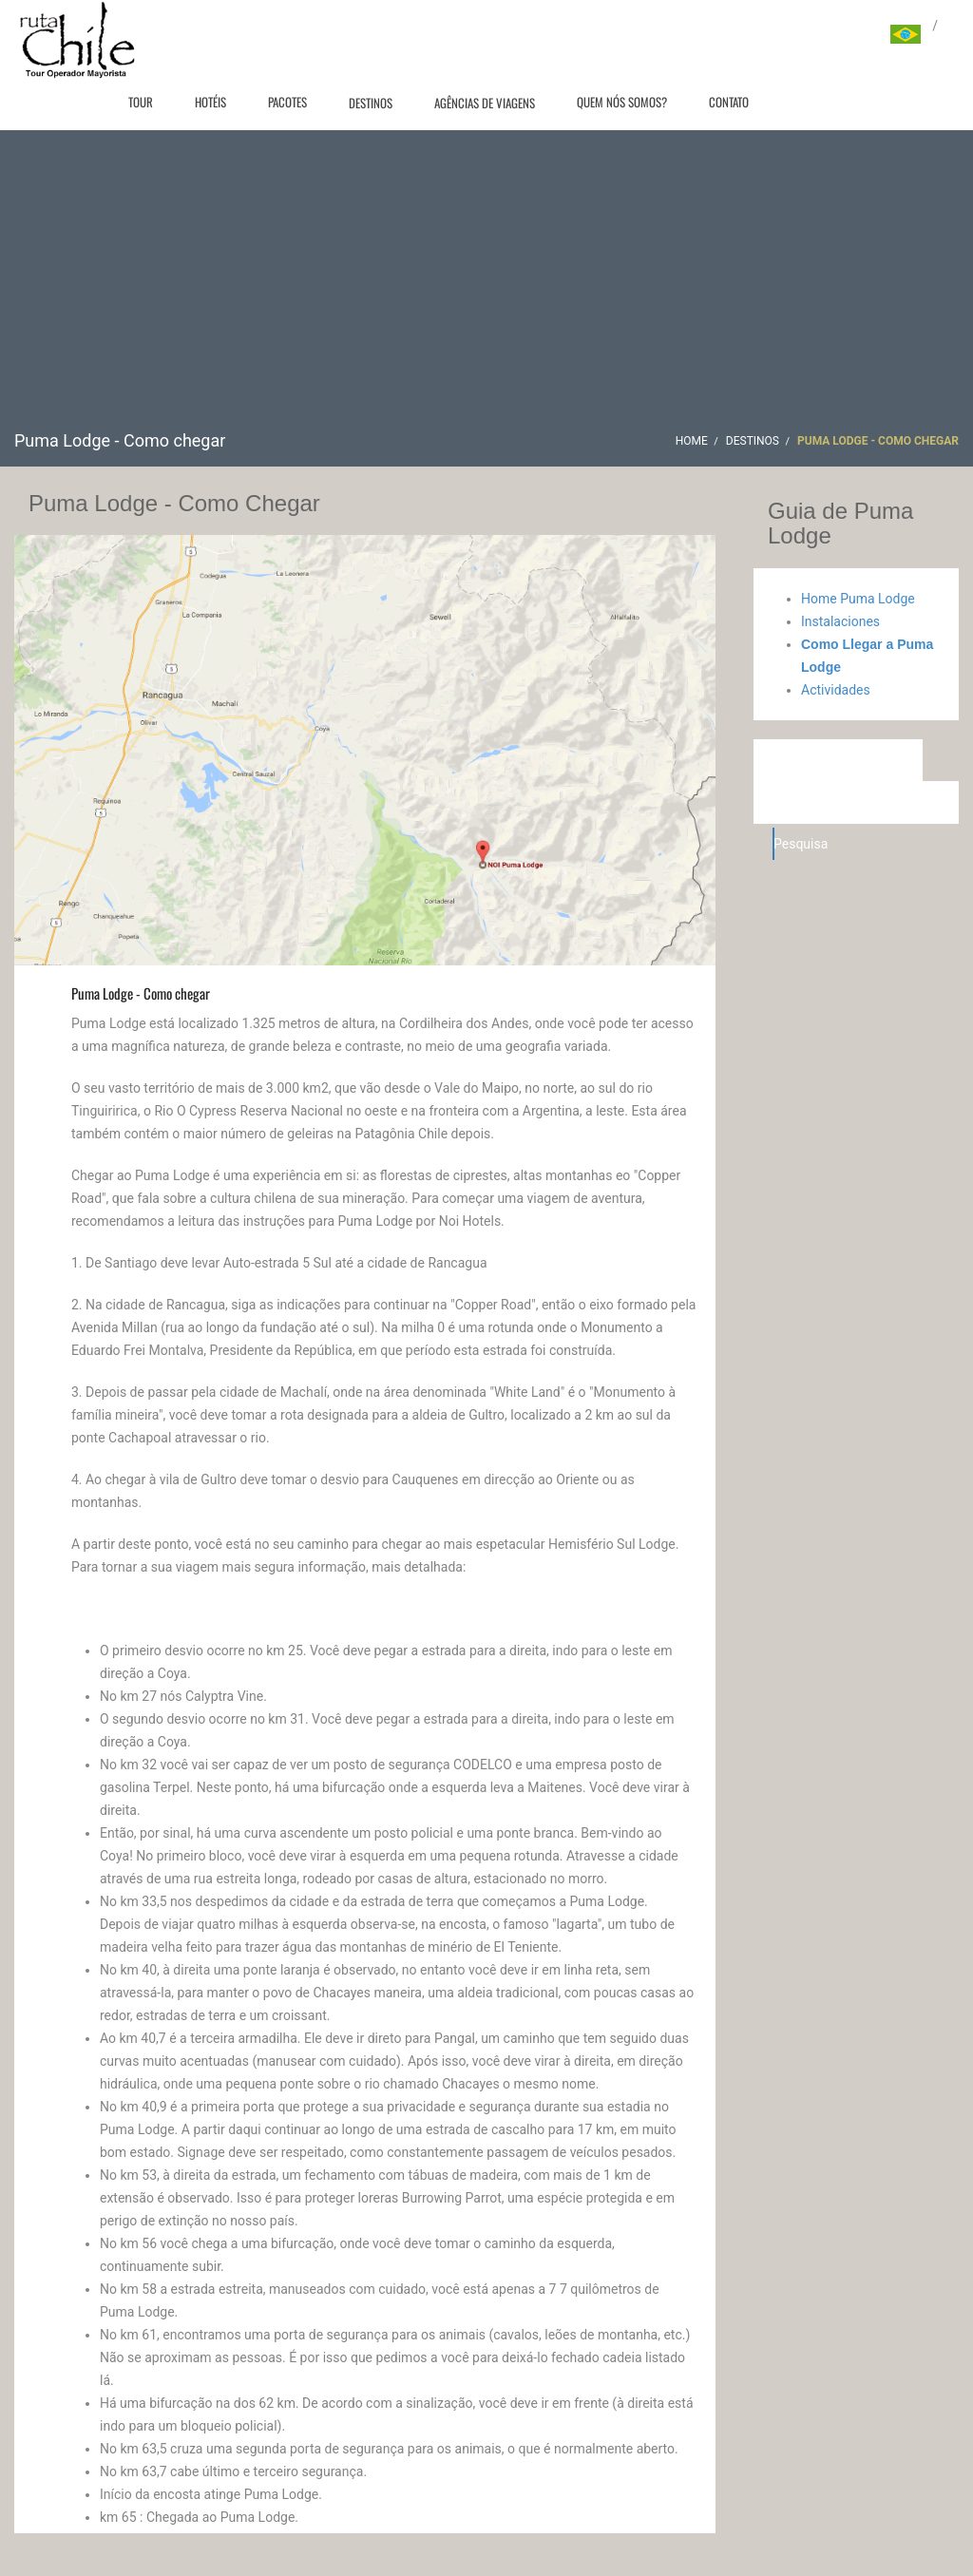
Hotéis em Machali (840, 760)
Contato (729, 101)
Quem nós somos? (622, 101)
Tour (140, 101)
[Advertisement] (486, 287)
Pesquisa (773, 843)
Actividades (835, 689)
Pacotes (287, 101)
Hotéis (210, 101)
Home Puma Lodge (858, 598)
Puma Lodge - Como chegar (140, 993)
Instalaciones (840, 621)
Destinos (370, 102)
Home (692, 441)
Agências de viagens (484, 102)
